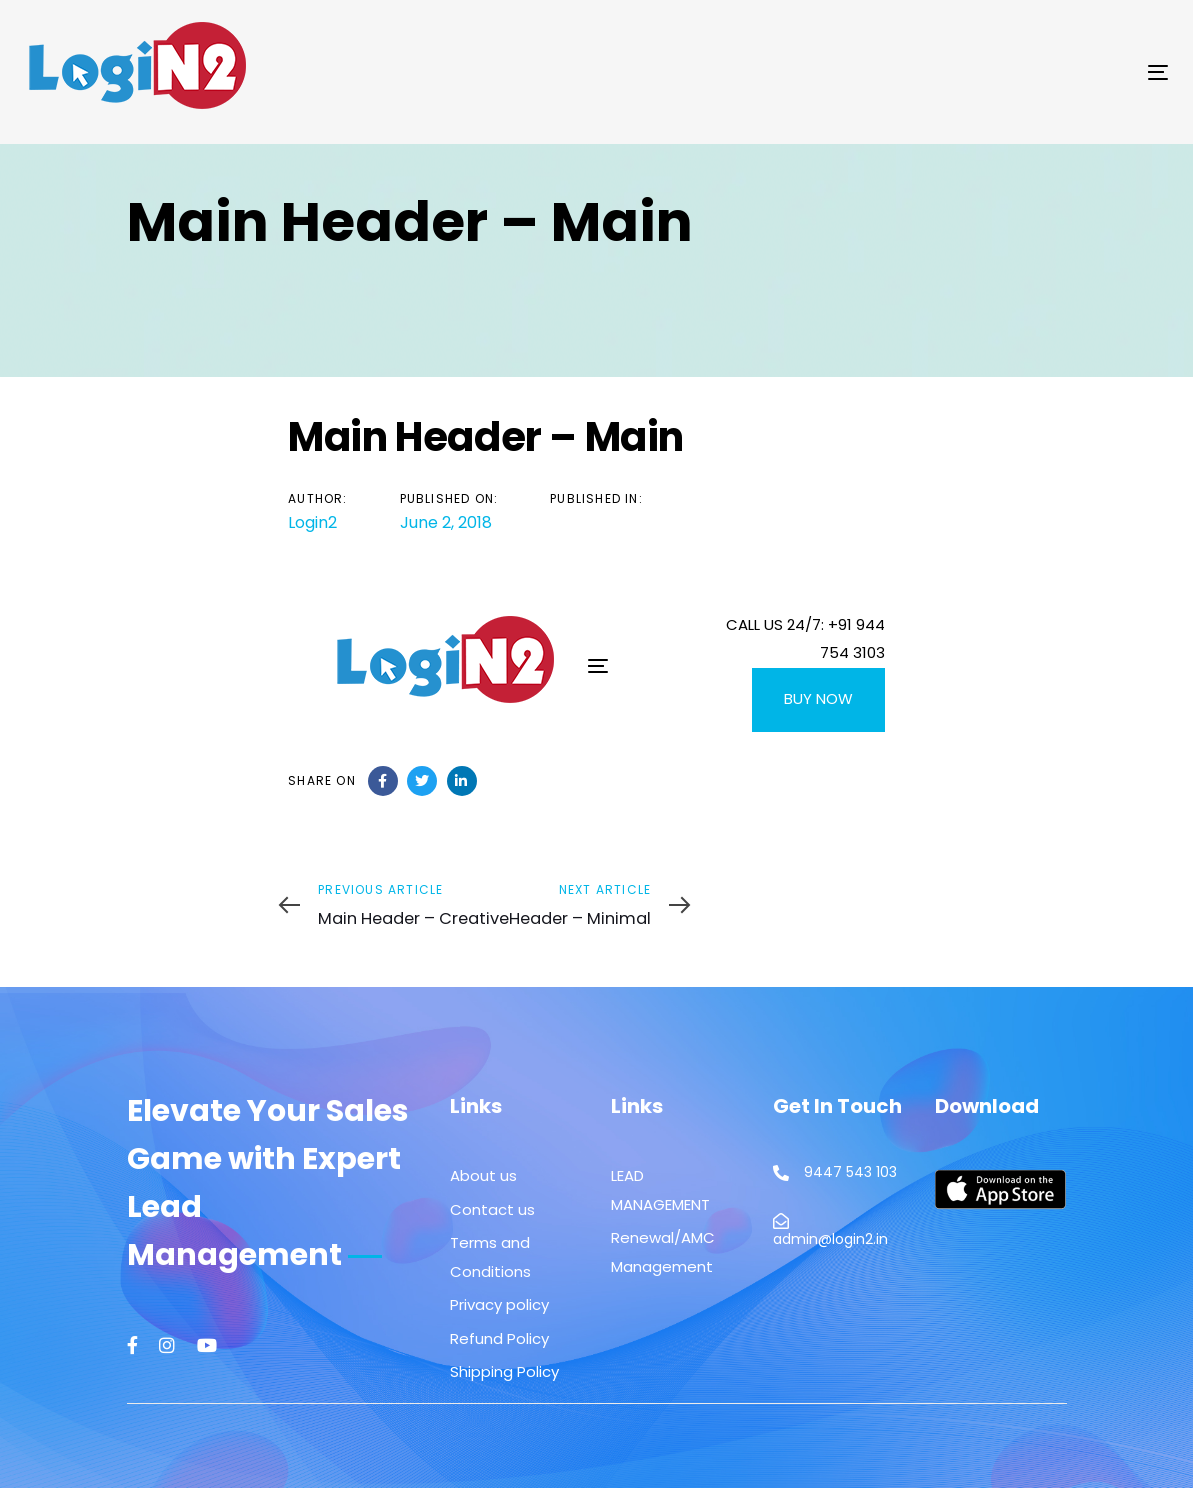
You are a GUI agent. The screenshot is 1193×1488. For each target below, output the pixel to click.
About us (483, 1175)
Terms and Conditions (490, 1257)
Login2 (312, 522)
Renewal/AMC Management (663, 1252)
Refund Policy (499, 1338)
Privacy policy (499, 1304)
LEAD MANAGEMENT (660, 1190)
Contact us (492, 1209)
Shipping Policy (504, 1371)
